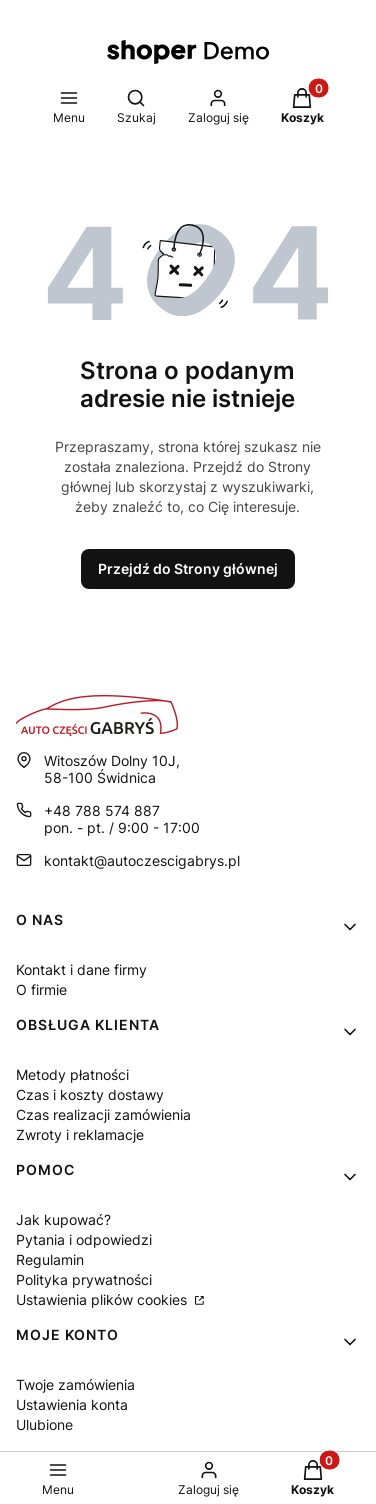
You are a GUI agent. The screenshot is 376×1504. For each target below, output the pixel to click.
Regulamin (50, 1259)
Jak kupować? (63, 1219)
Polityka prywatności (84, 1279)
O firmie (41, 989)
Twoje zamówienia (75, 1384)
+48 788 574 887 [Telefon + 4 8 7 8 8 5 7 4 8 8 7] (102, 810)
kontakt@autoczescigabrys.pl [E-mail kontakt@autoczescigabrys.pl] (142, 860)
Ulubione (44, 1424)
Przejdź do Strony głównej (188, 568)
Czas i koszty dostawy (90, 1094)
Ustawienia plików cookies (103, 1299)
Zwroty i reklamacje (80, 1134)
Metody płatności (72, 1074)
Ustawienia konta (72, 1404)
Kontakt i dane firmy (81, 969)
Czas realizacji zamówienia (103, 1114)
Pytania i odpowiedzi (84, 1239)
